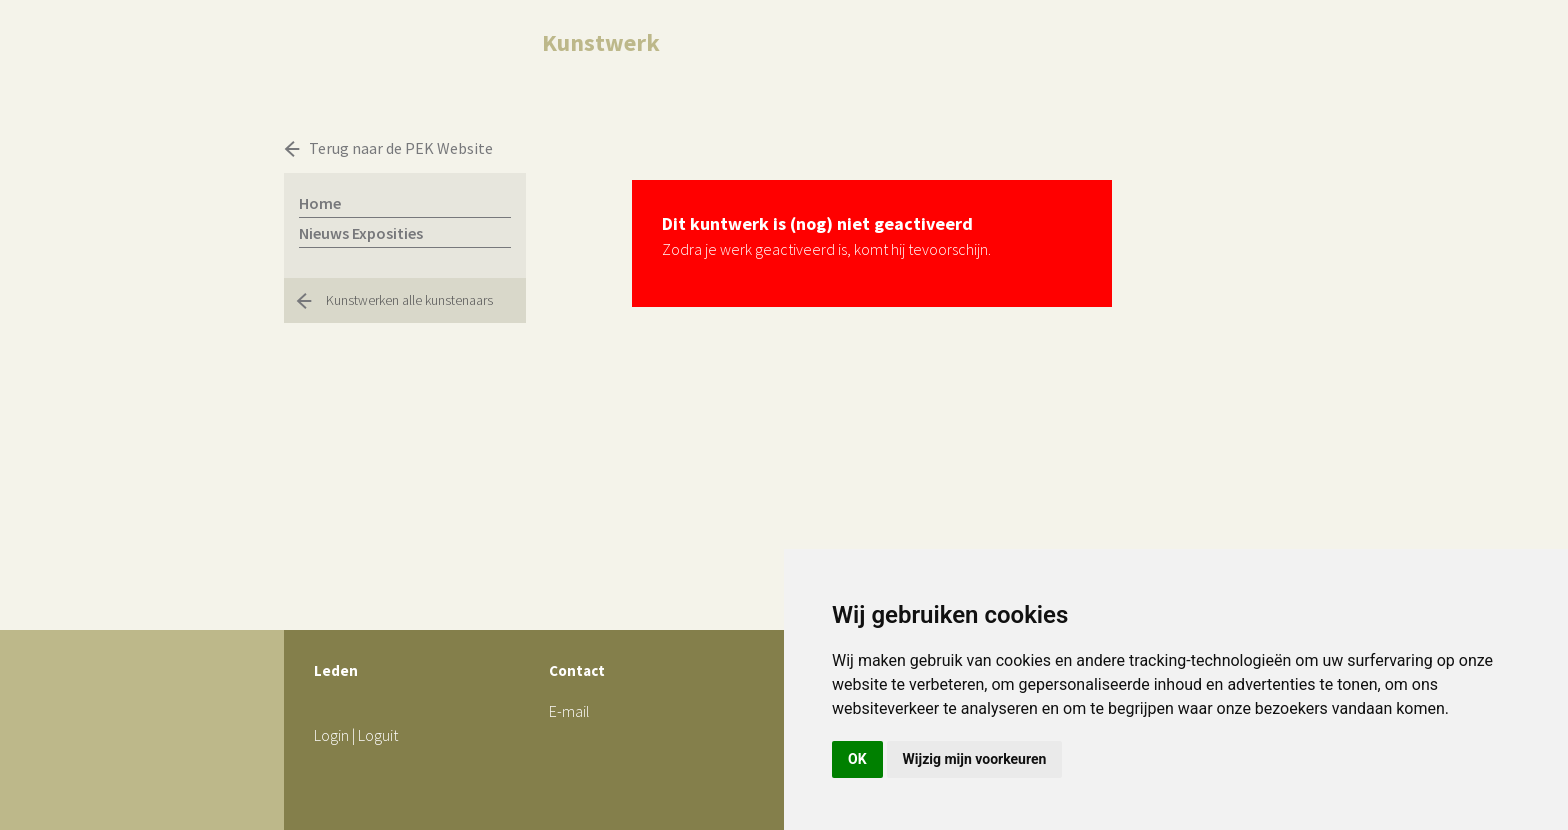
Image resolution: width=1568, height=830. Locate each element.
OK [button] (857, 759)
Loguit (378, 735)
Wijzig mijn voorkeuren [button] (975, 759)
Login (331, 735)
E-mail (569, 711)
